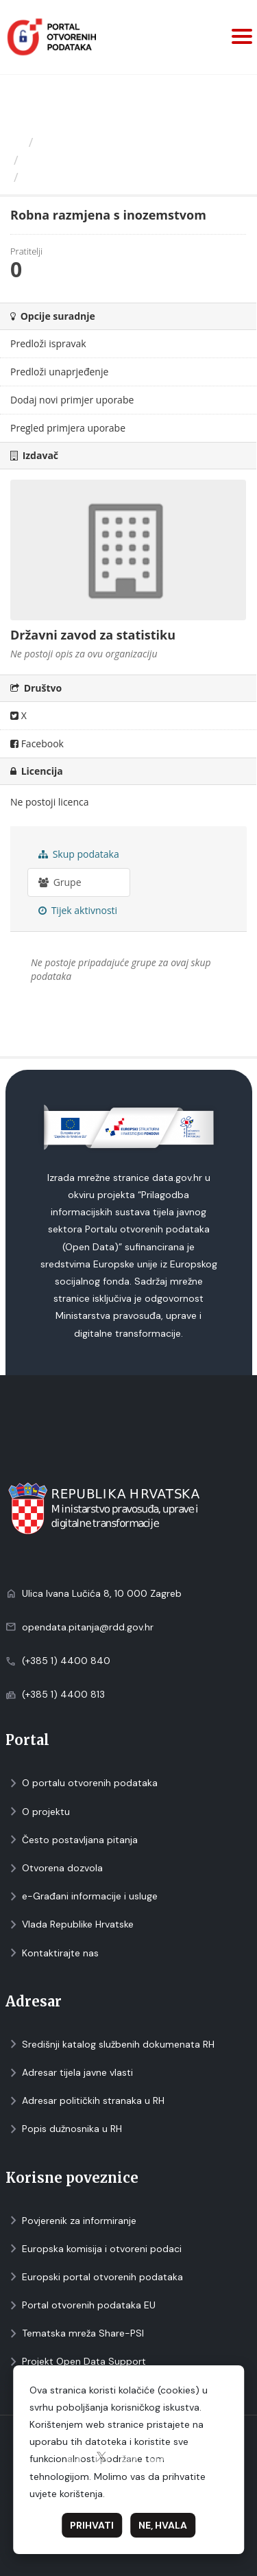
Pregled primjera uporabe (67, 427)
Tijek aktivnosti (77, 910)
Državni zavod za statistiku (100, 160)
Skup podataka (78, 853)
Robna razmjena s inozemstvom (123, 177)
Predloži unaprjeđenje (59, 371)
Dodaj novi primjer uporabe (72, 399)
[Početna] (16, 142)
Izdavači (63, 142)
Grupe (60, 882)
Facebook (37, 743)
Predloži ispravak (48, 343)
